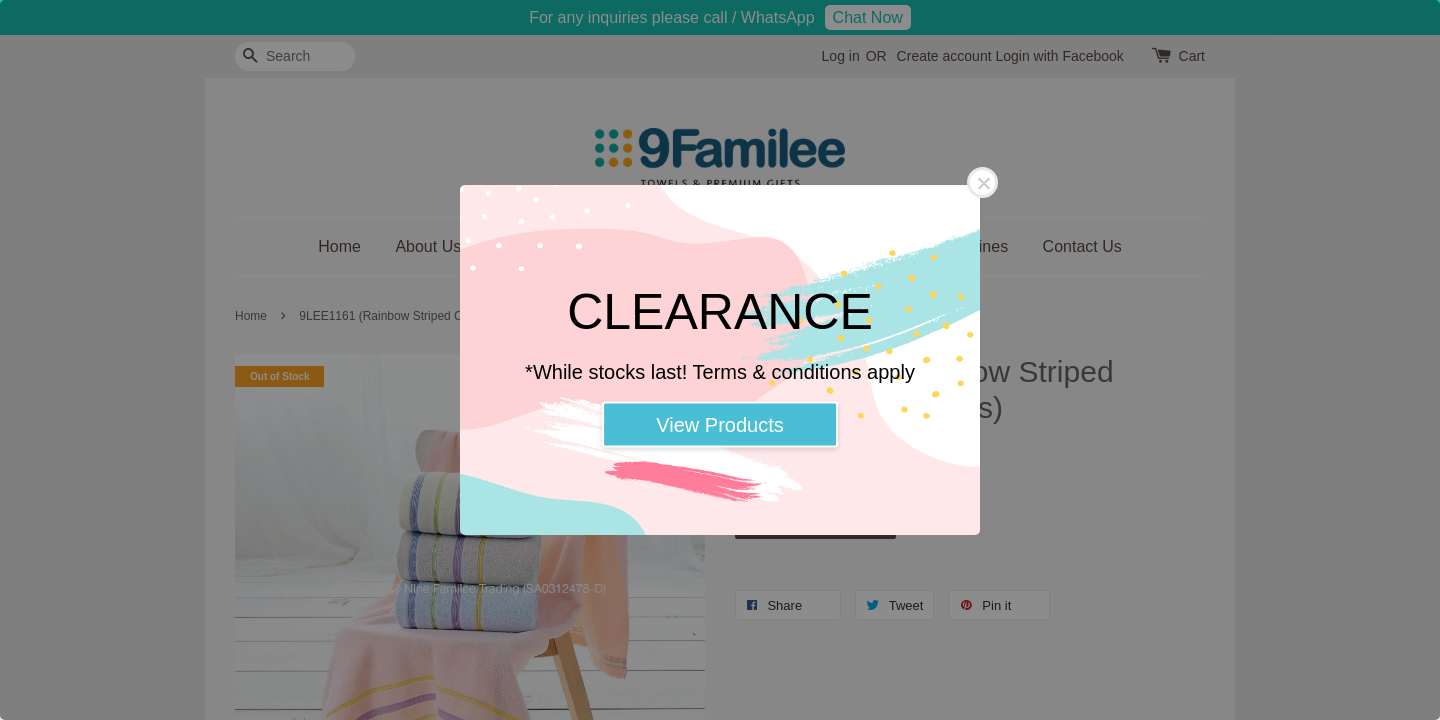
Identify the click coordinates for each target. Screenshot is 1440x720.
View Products (719, 425)
